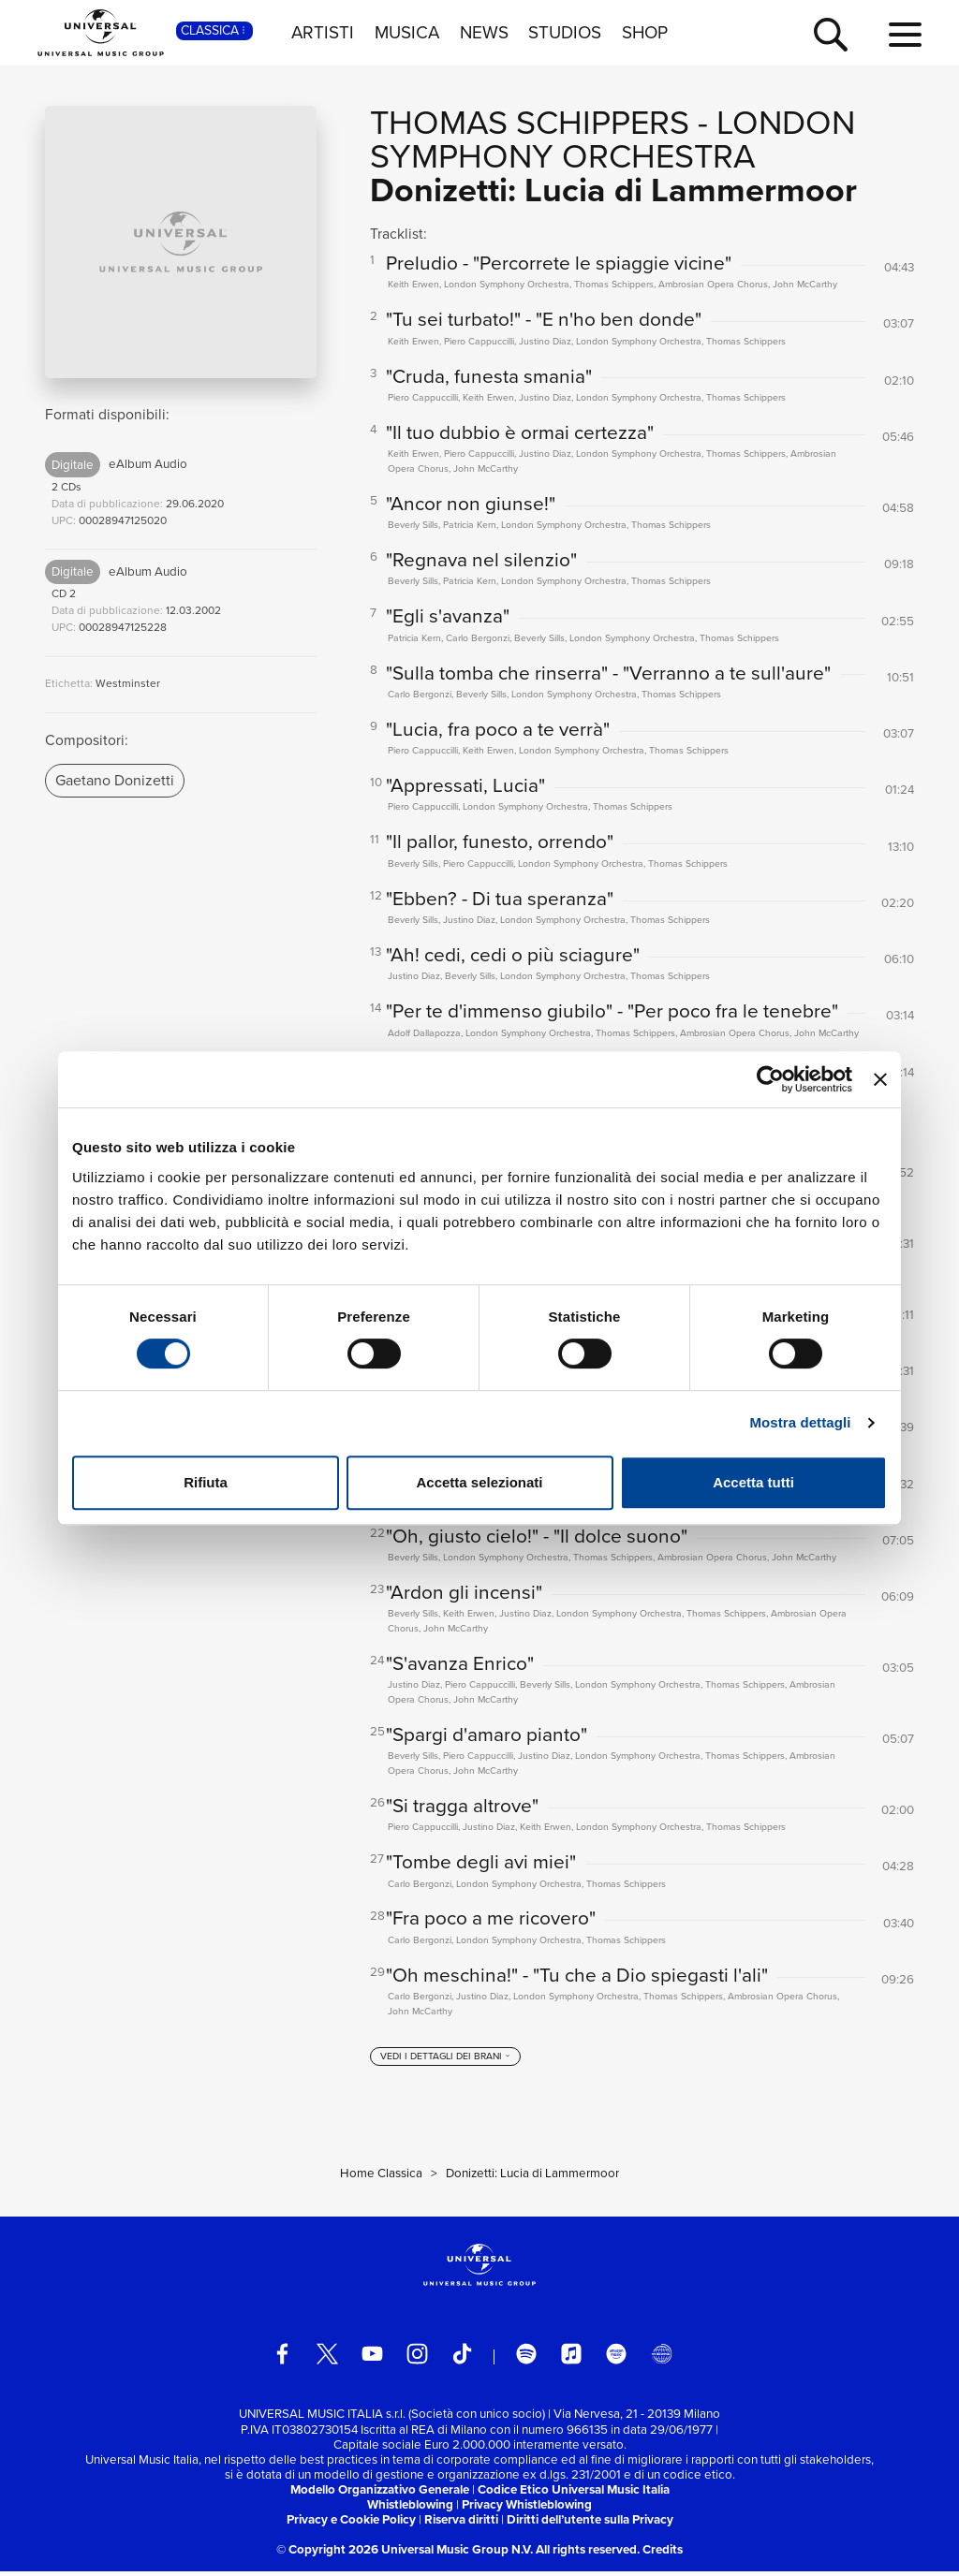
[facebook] (282, 2358)
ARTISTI (322, 33)
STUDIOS (564, 33)
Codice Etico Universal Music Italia (574, 2493)
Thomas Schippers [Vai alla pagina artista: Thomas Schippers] (529, 122)
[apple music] (571, 2358)
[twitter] (327, 2358)
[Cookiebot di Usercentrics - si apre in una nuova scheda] (770, 1079)
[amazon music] (616, 2358)
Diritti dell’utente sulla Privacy (590, 2524)
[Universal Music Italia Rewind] (661, 2358)
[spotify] (526, 2358)
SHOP (645, 33)
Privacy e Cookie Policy (351, 2524)
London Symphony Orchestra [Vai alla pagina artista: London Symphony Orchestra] (612, 139)
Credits (662, 2554)
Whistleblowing (410, 2508)
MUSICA (407, 33)
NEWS (484, 33)
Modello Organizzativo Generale (379, 2493)
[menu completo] (905, 35)
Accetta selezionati (479, 1482)
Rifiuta (206, 1482)
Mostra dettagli (799, 1422)
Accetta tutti (753, 1482)
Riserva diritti (461, 2524)
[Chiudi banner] (880, 1079)
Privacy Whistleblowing (527, 2508)
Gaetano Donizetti (114, 780)
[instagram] (417, 2358)
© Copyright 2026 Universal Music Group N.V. (404, 2554)
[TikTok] (462, 2358)
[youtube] (372, 2358)
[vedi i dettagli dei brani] (446, 2061)
